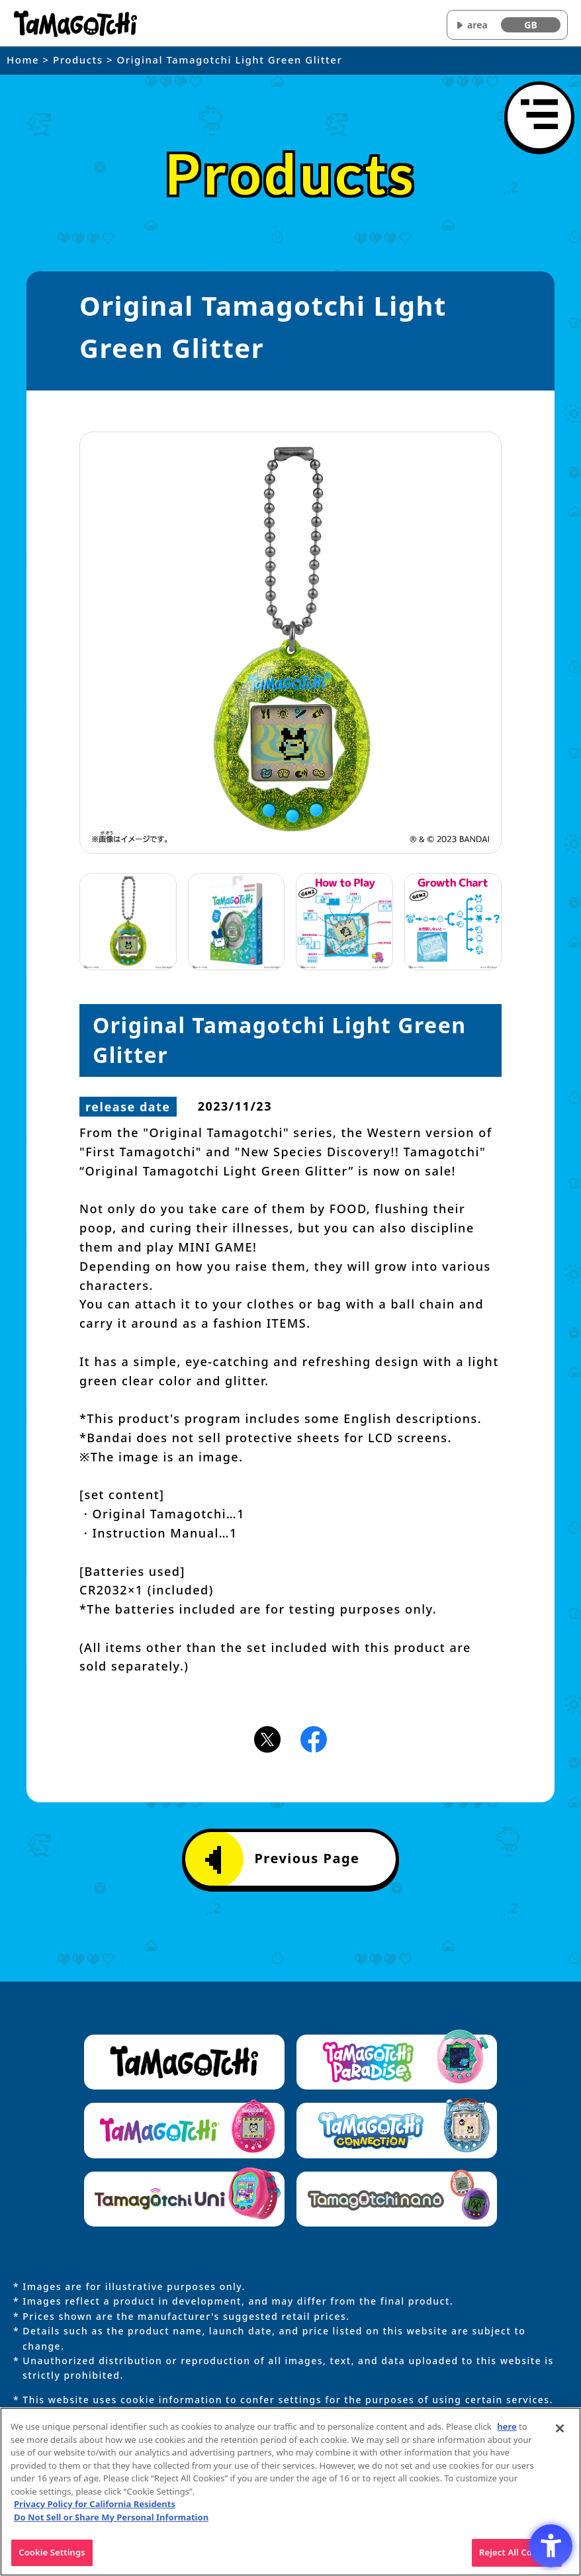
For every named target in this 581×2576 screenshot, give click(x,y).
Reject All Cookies (517, 2556)
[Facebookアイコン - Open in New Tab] (313, 1738)
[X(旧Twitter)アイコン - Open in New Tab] (267, 1738)
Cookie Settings (52, 2556)
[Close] (559, 2431)
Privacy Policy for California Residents (94, 2508)
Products (78, 59)
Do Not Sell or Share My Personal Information (111, 2520)
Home (23, 59)
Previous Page (282, 1860)
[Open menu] (539, 116)
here (507, 2430)
